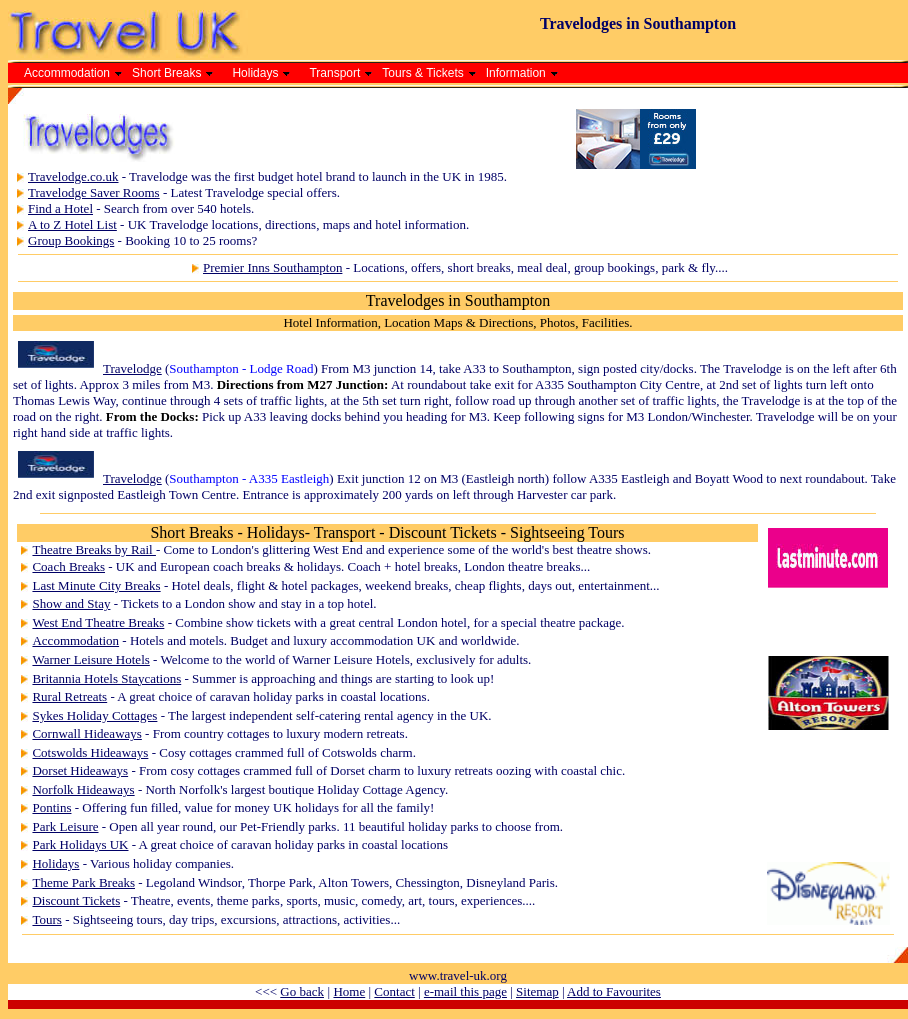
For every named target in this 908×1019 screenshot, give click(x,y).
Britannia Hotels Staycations (106, 678)
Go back (302, 991)
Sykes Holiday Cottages (94, 715)
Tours (46, 919)
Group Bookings (71, 240)
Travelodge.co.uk (73, 176)
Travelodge (132, 368)
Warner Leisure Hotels (90, 659)
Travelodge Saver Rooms (94, 192)
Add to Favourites (614, 991)
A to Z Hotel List (72, 224)
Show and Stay (71, 603)
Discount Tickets (76, 900)
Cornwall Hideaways (86, 733)
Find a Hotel (60, 208)
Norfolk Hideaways (83, 789)
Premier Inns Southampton (272, 267)
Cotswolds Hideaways (90, 752)
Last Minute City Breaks (96, 585)
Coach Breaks (68, 566)
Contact (394, 991)
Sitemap (537, 991)
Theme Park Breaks (83, 882)
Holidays (55, 863)
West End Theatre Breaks (98, 622)
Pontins (51, 807)
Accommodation (75, 640)
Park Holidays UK (80, 844)
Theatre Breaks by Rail (93, 549)
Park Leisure (65, 826)
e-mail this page (465, 991)
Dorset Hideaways (80, 770)
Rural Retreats (69, 696)
